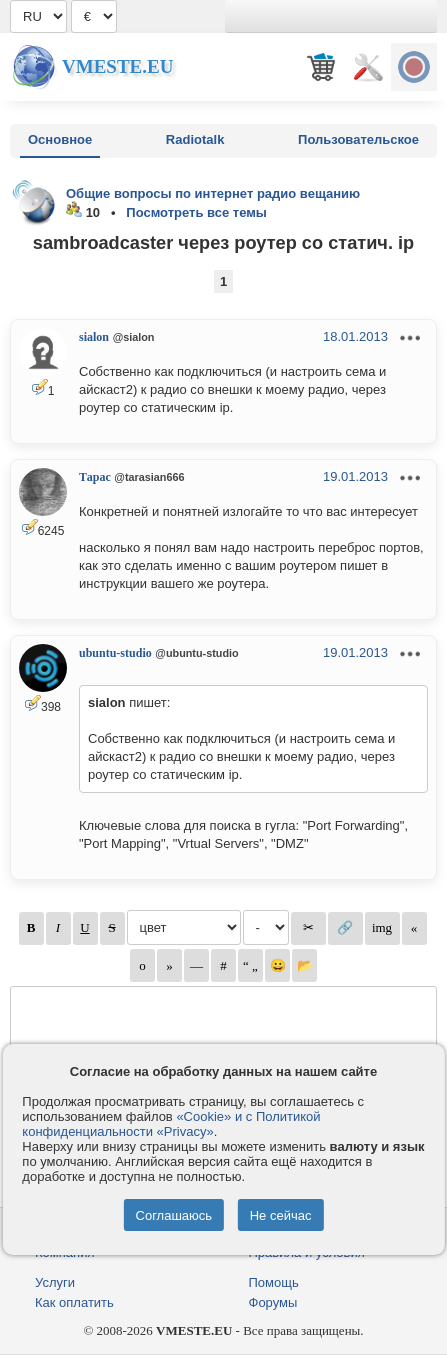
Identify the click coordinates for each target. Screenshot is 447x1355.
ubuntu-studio (115, 653)
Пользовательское (358, 139)
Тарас (95, 477)
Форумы (273, 1302)
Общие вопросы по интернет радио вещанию (213, 193)
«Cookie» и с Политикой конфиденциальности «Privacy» (171, 1124)
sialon (94, 337)
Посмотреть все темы (196, 212)
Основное (60, 139)
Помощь (274, 1282)
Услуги (55, 1282)
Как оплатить (74, 1302)
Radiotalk (195, 139)
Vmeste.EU (117, 66)
